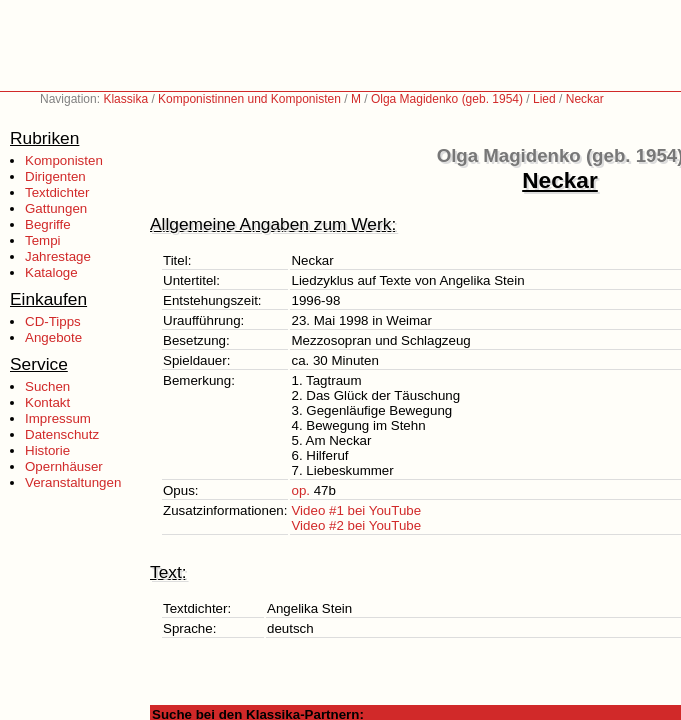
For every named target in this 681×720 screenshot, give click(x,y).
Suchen (47, 386)
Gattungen (56, 208)
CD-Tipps (53, 321)
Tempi (43, 240)
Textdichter (57, 192)
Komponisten (64, 160)
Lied (544, 99)
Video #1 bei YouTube (356, 510)
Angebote (53, 337)
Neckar (585, 99)
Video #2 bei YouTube (356, 525)
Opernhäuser (64, 466)
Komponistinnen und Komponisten (249, 99)
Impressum (58, 418)
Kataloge (51, 272)
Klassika (125, 99)
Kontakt (47, 402)
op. (300, 490)
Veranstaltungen (73, 482)
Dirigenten (55, 176)
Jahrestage (58, 256)
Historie (47, 450)
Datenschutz (62, 434)
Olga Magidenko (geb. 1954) (447, 99)
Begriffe (48, 224)
